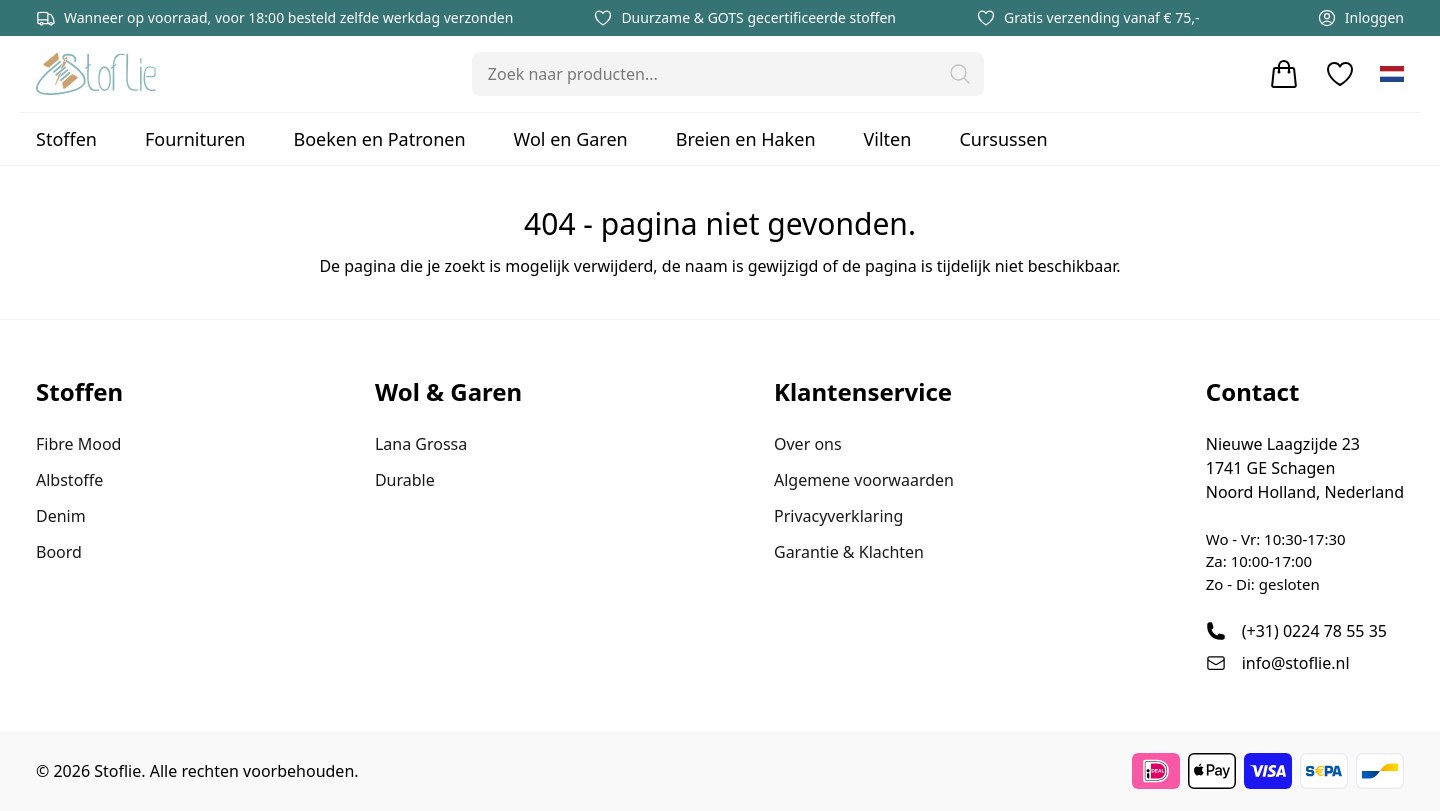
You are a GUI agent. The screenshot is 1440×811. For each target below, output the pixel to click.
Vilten (888, 139)
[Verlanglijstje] (1340, 74)
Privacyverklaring (838, 516)
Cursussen (1003, 139)
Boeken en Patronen (379, 139)
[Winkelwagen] (1284, 74)
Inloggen (1360, 18)
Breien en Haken (746, 139)
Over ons (808, 444)
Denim (61, 516)
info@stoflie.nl (1296, 663)
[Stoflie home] (96, 74)
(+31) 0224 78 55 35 (1314, 631)
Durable (405, 480)
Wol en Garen (571, 139)
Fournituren (195, 139)
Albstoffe (69, 480)
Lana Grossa (421, 444)
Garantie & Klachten (849, 552)
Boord (59, 552)
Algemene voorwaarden (864, 480)
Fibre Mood (78, 444)
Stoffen (66, 139)
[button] (960, 74)
